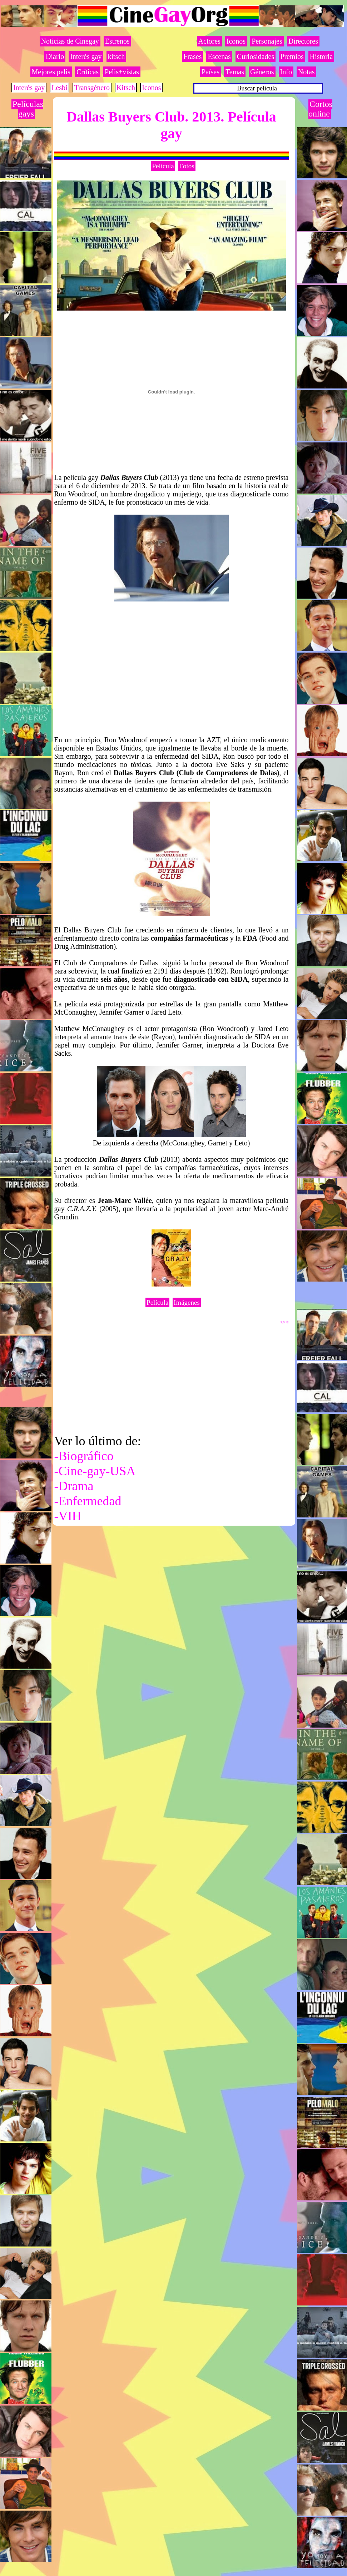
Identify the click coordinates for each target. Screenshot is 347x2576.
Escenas (219, 56)
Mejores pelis (51, 72)
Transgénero (92, 87)
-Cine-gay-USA (95, 1471)
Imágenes (187, 1302)
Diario (55, 56)
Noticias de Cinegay (70, 41)
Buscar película (257, 88)
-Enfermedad (88, 1501)
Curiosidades (255, 56)
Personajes (267, 41)
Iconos (151, 87)
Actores (209, 41)
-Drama (74, 1486)
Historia (321, 56)
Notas (306, 72)
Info (286, 72)
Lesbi (59, 87)
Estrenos (117, 41)
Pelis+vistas (122, 72)
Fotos (186, 166)
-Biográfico (84, 1456)
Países (210, 72)
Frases (192, 56)
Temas (234, 72)
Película (163, 166)
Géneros (262, 72)
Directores (303, 41)
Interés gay (85, 56)
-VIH (67, 1516)
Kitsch (126, 87)
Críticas (87, 72)
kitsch (116, 56)
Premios (292, 56)
